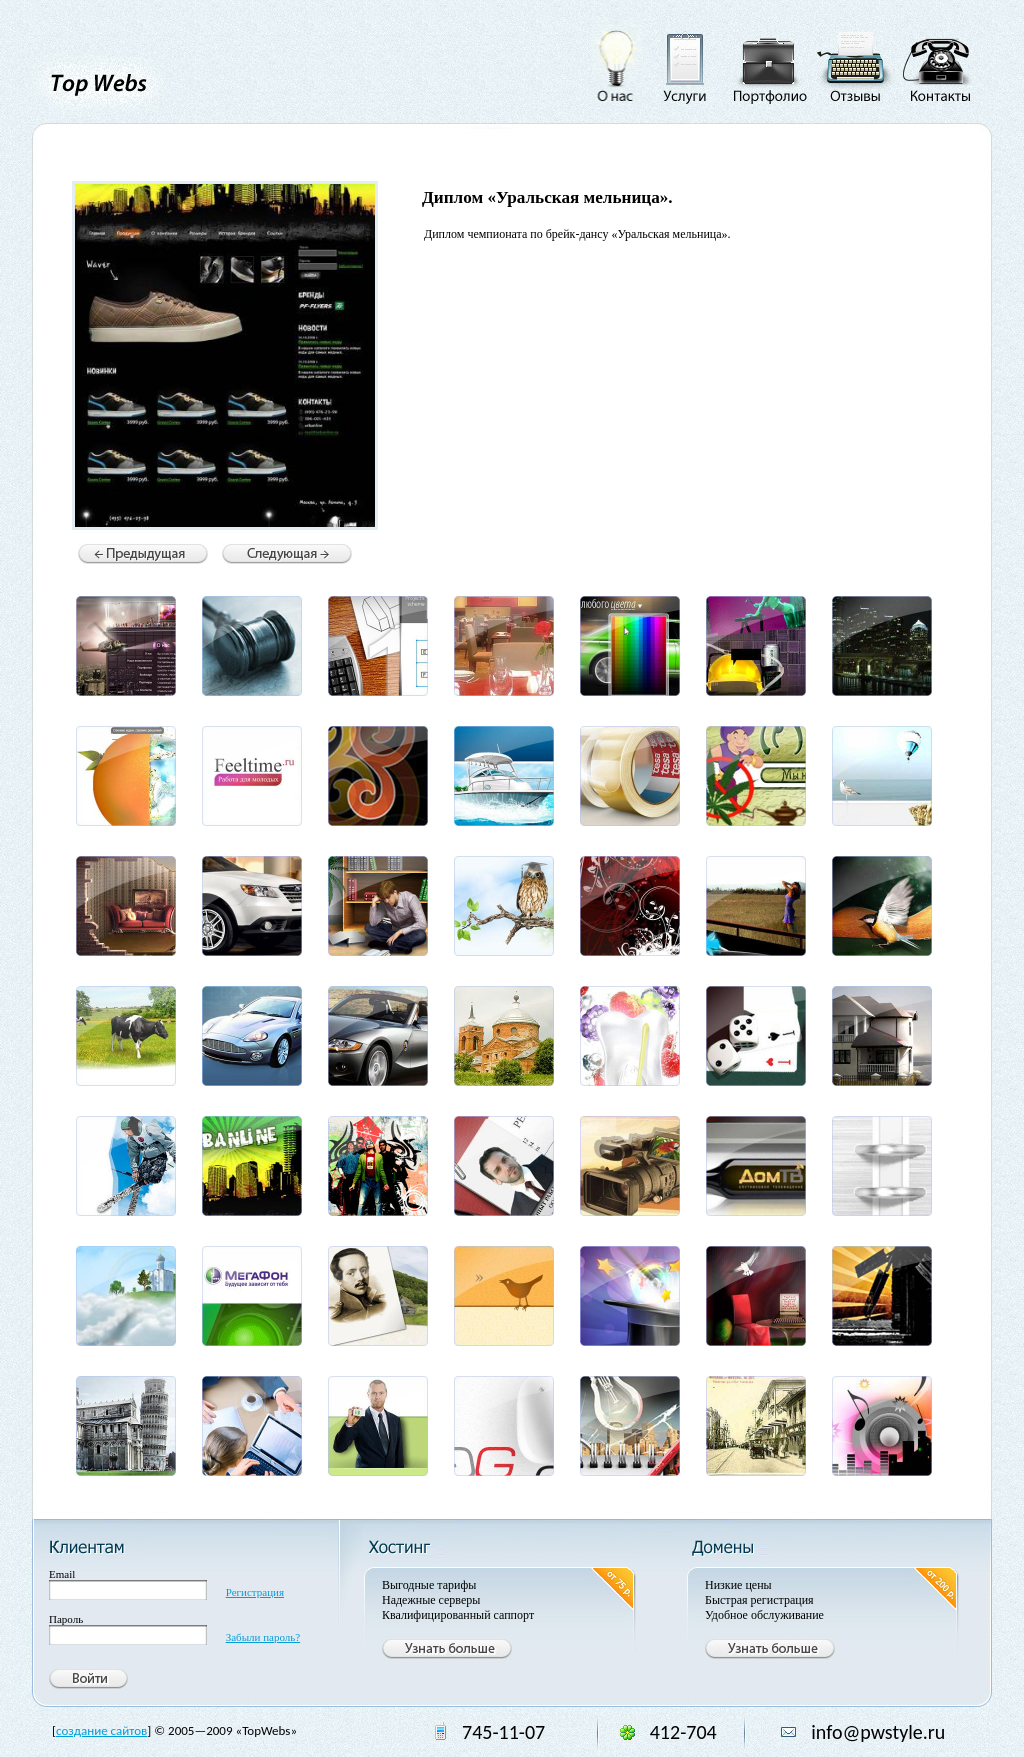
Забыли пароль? (263, 1637)
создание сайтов (101, 1730)
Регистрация (255, 1592)
